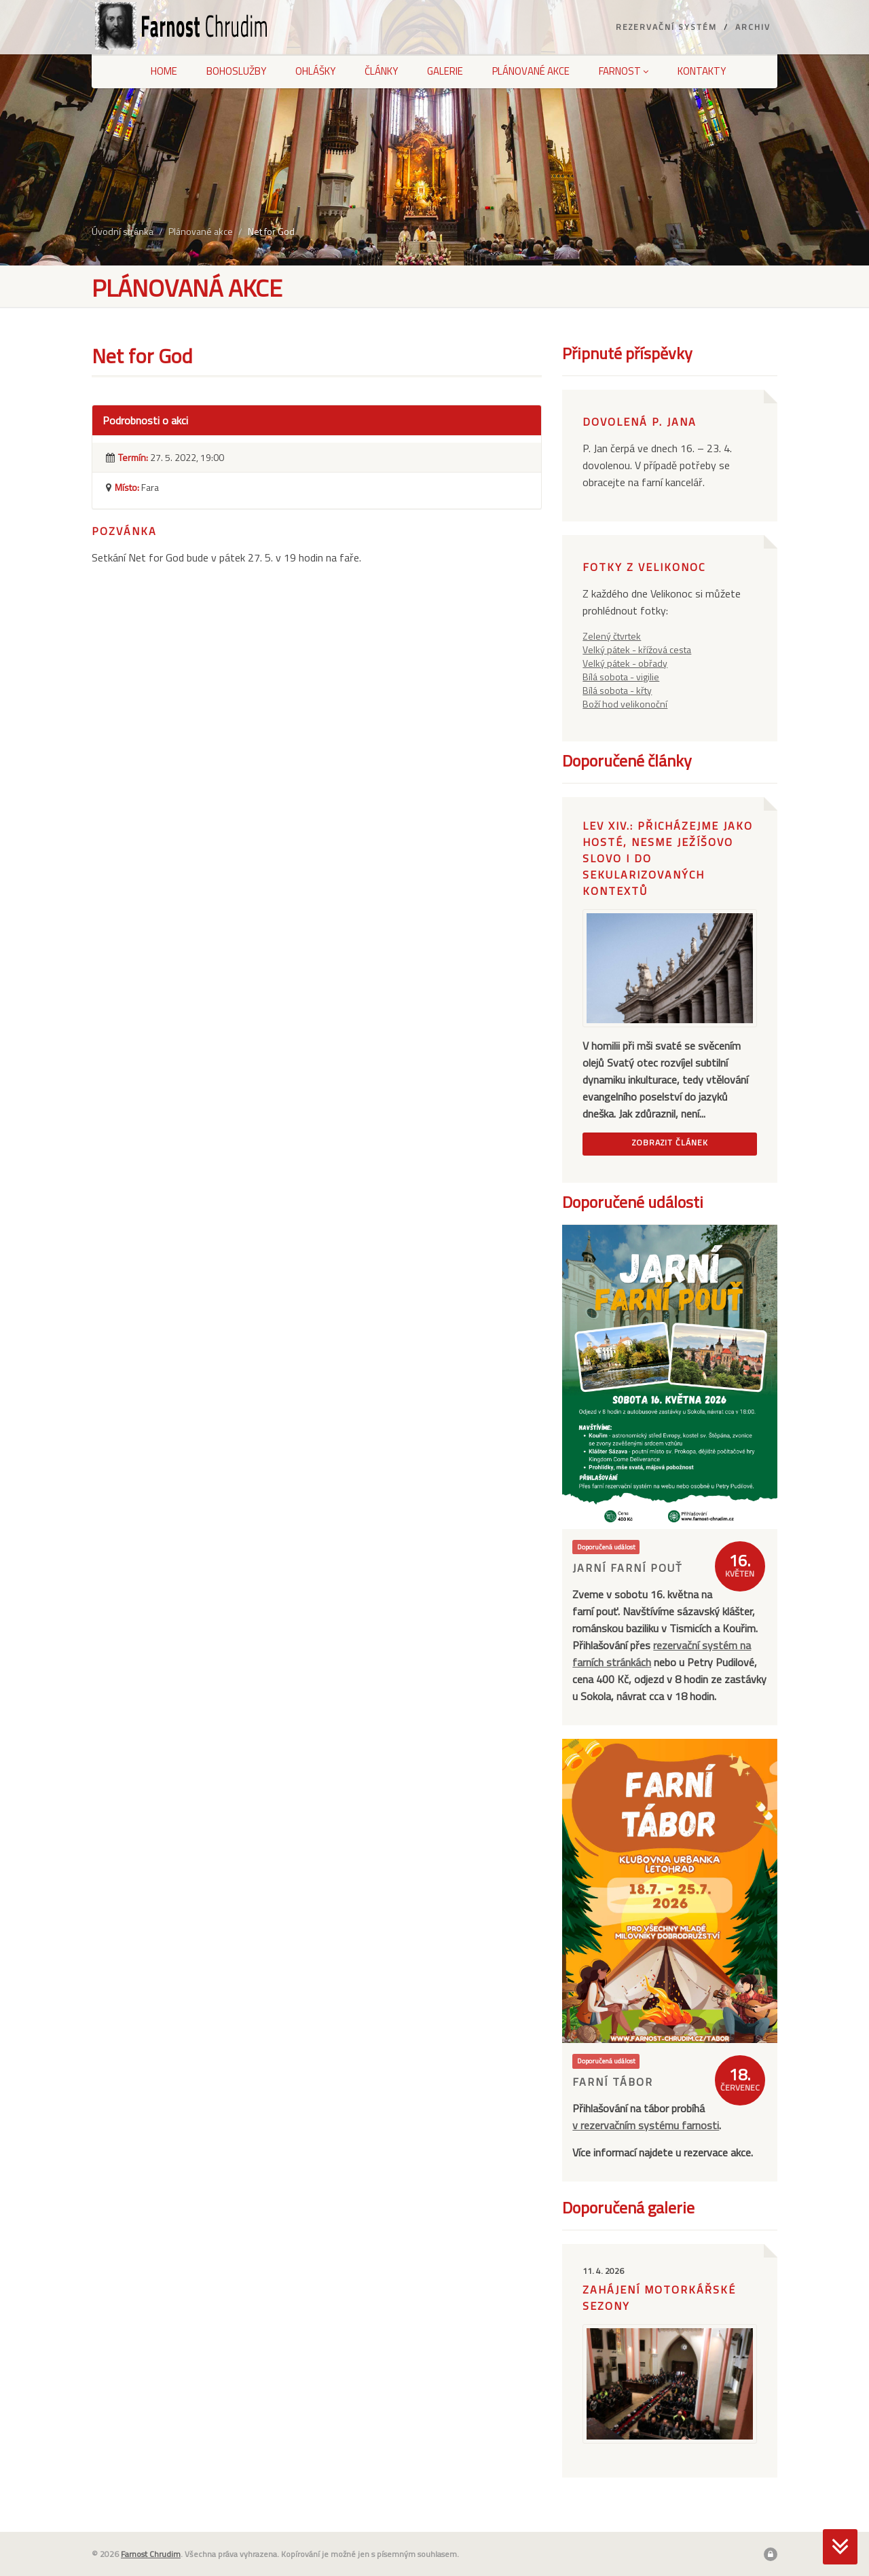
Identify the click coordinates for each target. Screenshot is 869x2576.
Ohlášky (315, 71)
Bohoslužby (236, 71)
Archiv (753, 26)
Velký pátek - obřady (625, 663)
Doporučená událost (606, 1546)
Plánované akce (531, 71)
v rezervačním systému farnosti (645, 2125)
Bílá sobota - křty (617, 690)
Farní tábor (612, 2082)
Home (164, 71)
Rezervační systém (666, 26)
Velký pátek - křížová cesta (637, 649)
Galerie (445, 71)
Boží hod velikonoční (625, 704)
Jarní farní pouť (627, 1568)
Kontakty (702, 71)
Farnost (623, 71)
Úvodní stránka (122, 231)
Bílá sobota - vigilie (621, 676)
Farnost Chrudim (151, 2553)
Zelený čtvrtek (612, 636)
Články (381, 71)
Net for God (271, 231)
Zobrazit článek (670, 1142)
